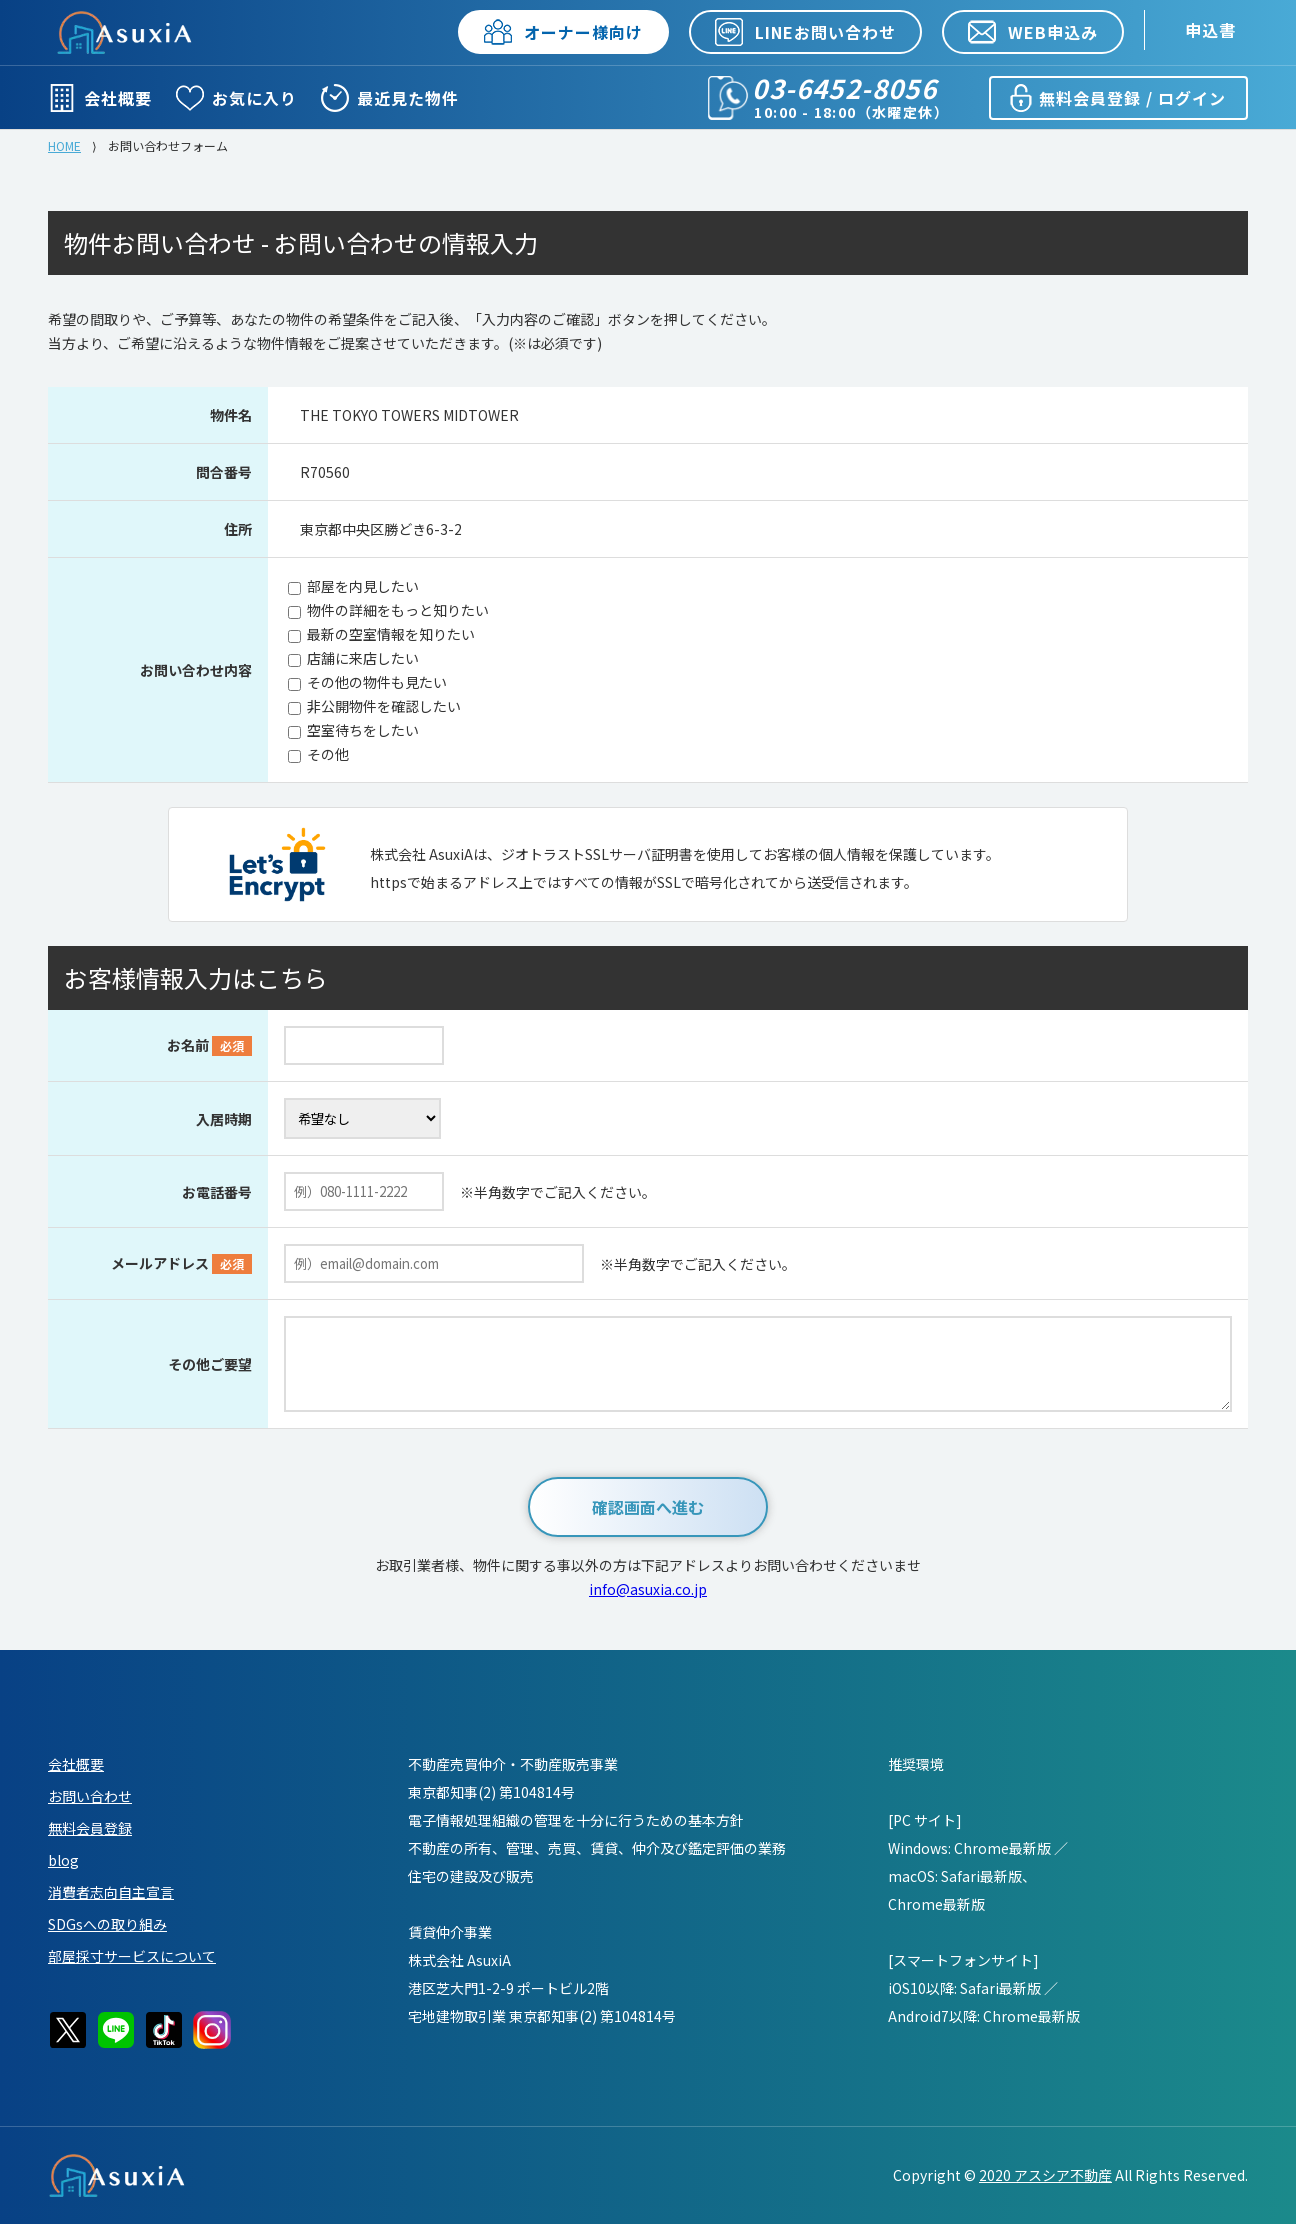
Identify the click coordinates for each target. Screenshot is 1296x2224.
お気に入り (236, 98)
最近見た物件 (390, 98)
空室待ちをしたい (363, 730)
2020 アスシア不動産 (1045, 2175)
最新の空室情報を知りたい (391, 634)
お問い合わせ (90, 1796)
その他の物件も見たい (377, 682)
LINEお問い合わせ (805, 32)
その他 (328, 754)
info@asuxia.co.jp (648, 1589)
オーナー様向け (563, 32)
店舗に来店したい (363, 658)
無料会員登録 (90, 1828)
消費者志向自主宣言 (111, 1892)
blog (63, 1860)
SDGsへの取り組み (107, 1924)
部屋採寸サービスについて (132, 1956)
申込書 (1210, 30)
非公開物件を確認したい (384, 706)
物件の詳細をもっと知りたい (398, 610)
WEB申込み (1033, 32)
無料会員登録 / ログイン (1116, 98)
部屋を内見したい (363, 586)
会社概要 (100, 98)
